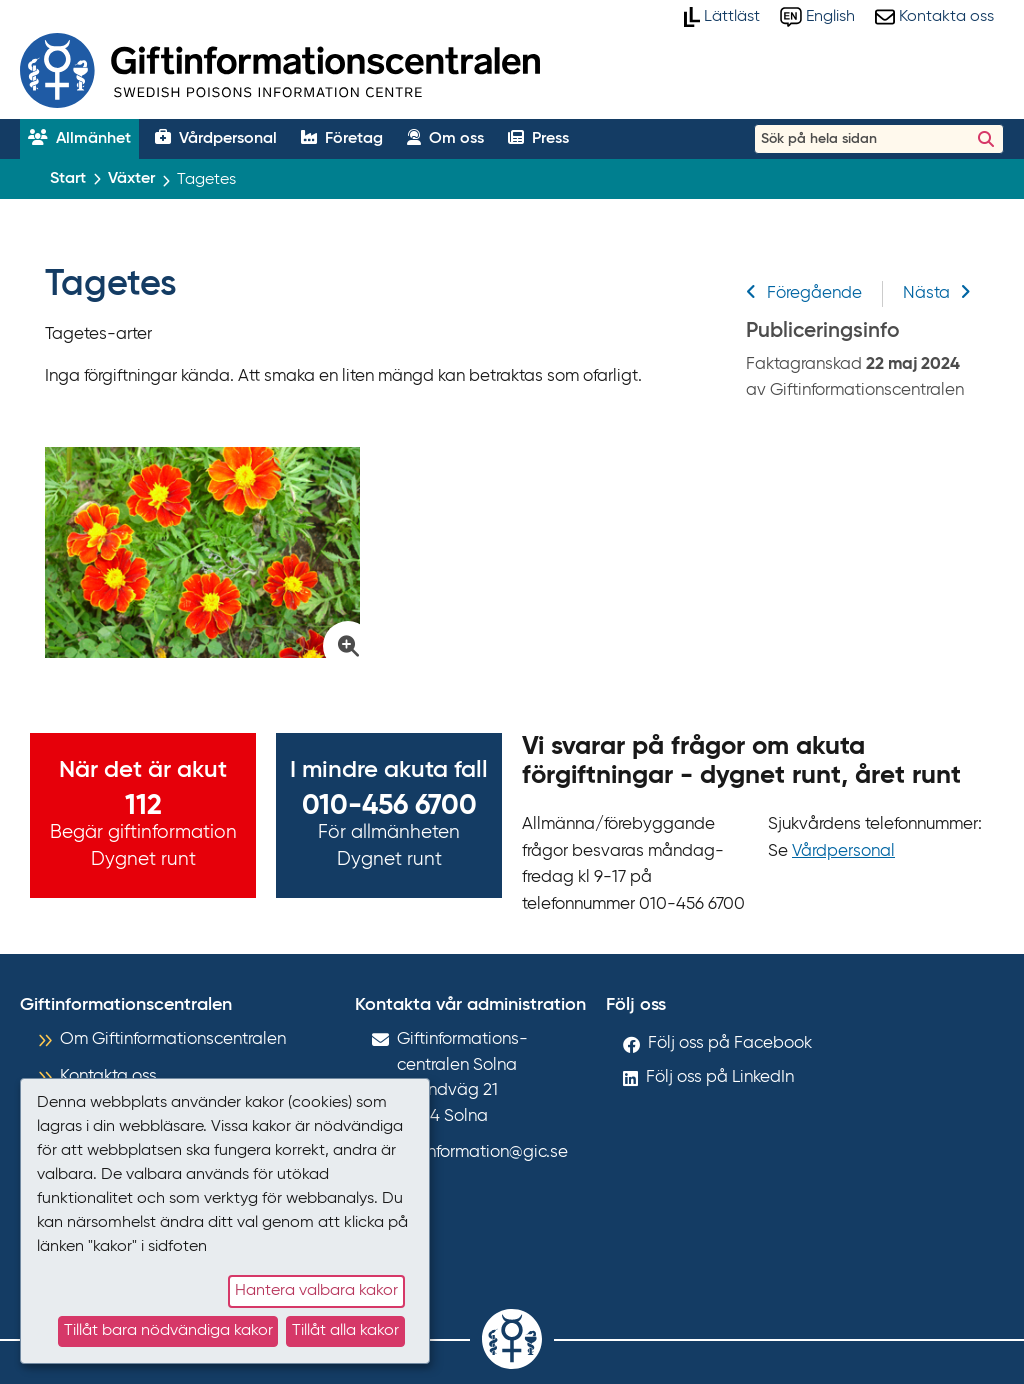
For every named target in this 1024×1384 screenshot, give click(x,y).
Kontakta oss (108, 1076)
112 (143, 806)
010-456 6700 (389, 806)
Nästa (937, 293)
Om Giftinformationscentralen (173, 1039)
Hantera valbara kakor (316, 1291)
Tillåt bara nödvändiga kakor (168, 1331)
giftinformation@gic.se (482, 1152)
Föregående (804, 293)
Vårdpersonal (843, 851)
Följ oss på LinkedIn (720, 1077)
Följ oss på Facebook (730, 1043)
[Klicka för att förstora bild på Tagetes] (202, 552)
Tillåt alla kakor (345, 1331)
